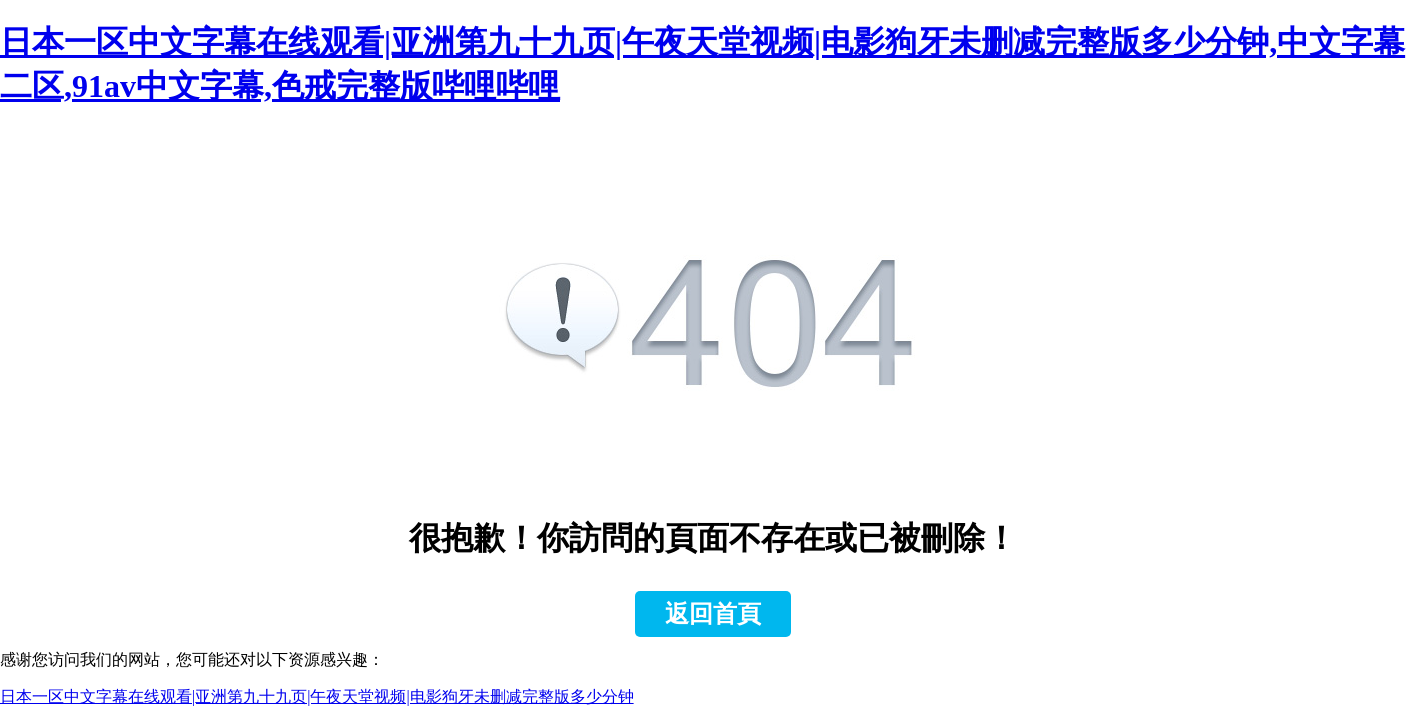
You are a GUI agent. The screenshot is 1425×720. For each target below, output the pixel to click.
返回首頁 (713, 614)
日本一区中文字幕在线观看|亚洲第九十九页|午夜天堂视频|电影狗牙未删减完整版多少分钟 (317, 696)
